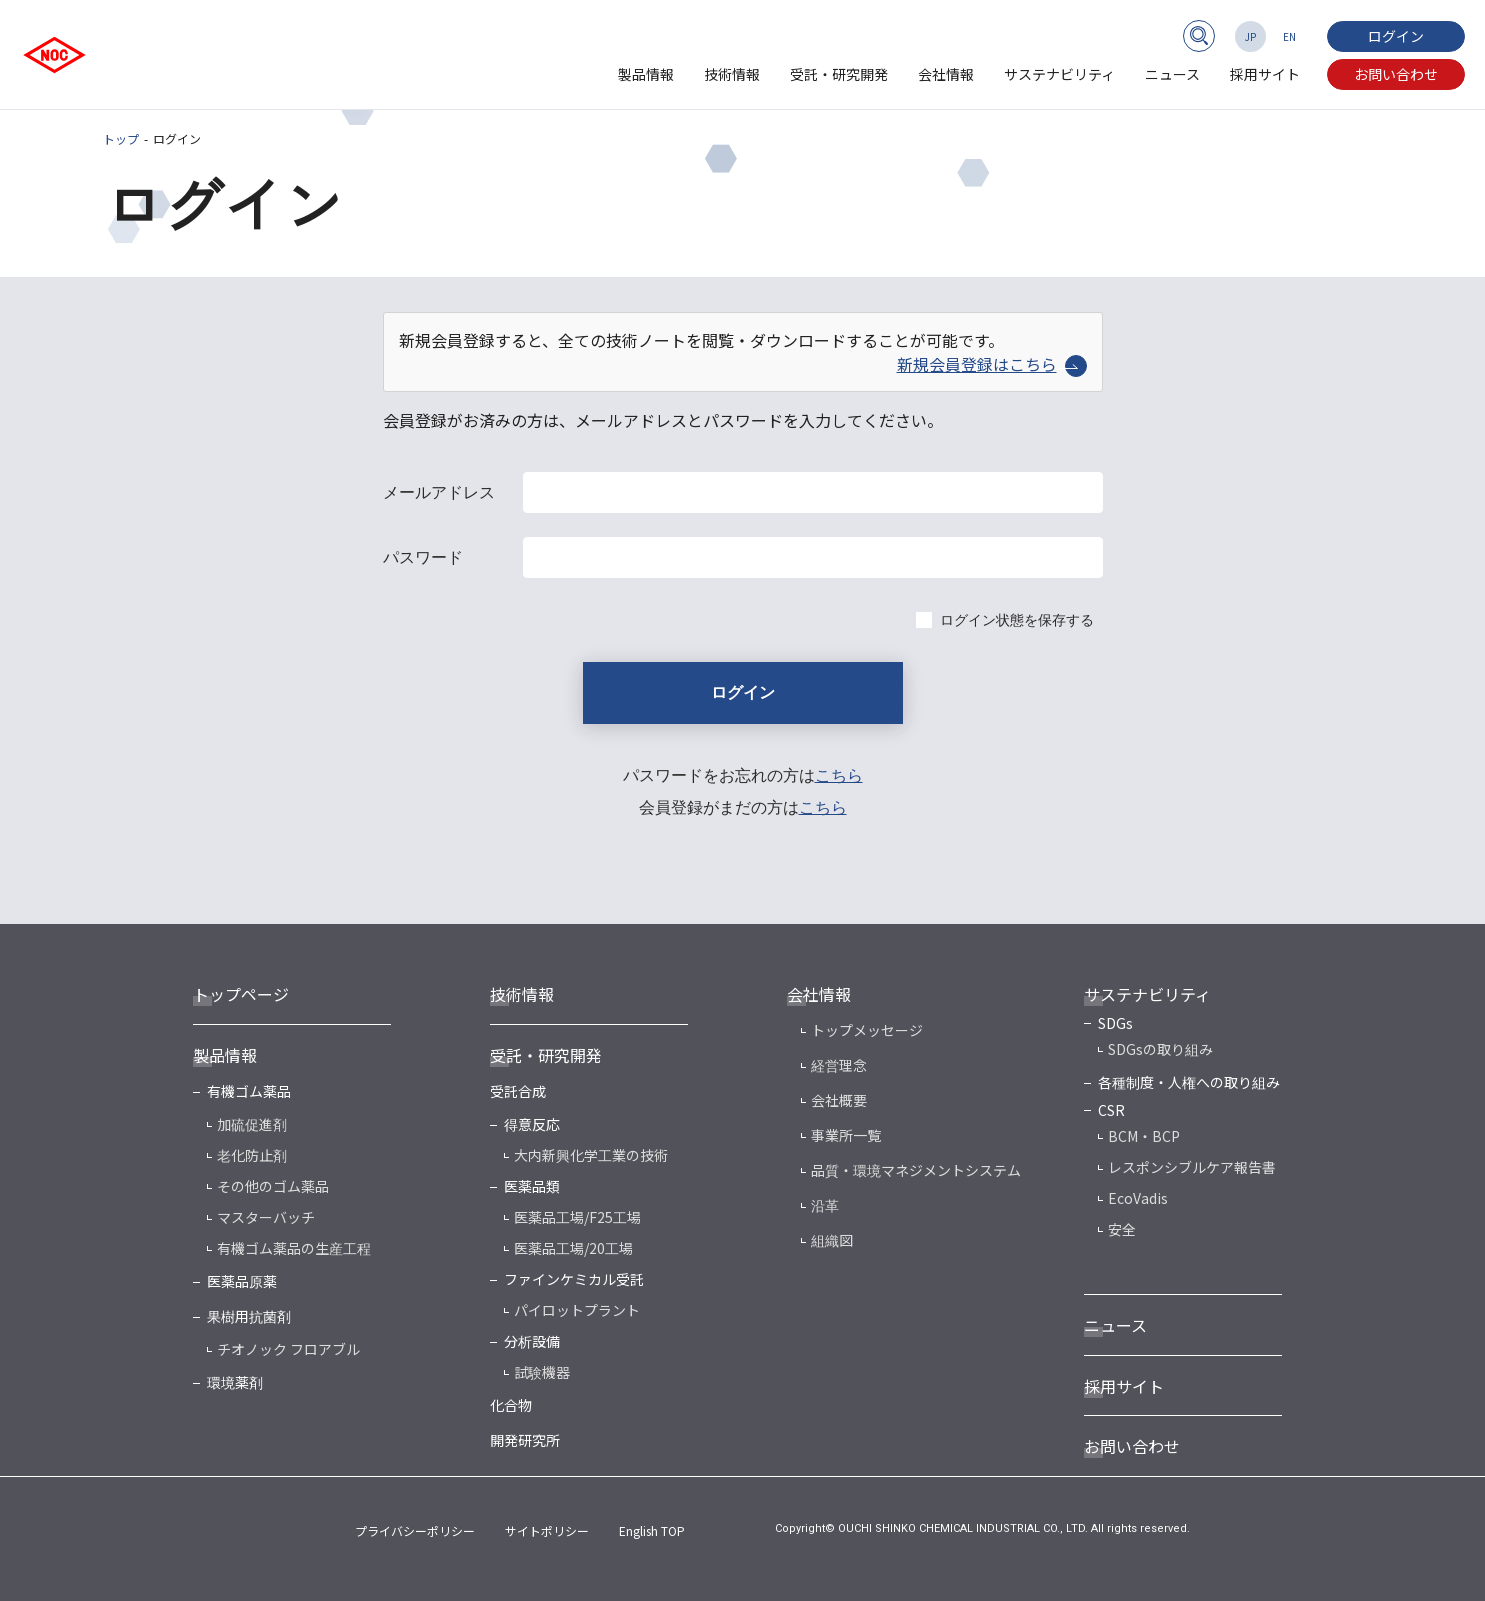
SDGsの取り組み (1160, 1049)
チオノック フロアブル (288, 1349)
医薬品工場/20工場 (573, 1248)
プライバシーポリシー (415, 1530)
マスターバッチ (266, 1217)
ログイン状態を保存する (1017, 620)
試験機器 (542, 1372)
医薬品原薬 (242, 1281)
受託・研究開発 (839, 74)
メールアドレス (439, 492)
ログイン (1396, 36)
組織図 (832, 1240)
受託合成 (518, 1091)
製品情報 (646, 74)
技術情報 (732, 74)
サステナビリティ (1059, 74)
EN (1289, 36)
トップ (121, 138)
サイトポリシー (547, 1530)
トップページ (241, 994)
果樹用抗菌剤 (249, 1316)
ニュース (1172, 74)
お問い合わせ (1396, 74)
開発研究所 (525, 1440)
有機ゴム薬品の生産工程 (294, 1248)
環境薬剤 (235, 1382)
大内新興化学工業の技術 (591, 1155)
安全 (1122, 1229)
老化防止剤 (252, 1155)
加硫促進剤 (252, 1124)
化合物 (511, 1405)
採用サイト (1265, 74)
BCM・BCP (1144, 1136)
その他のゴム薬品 (273, 1186)
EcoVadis (1138, 1198)
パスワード (423, 557)
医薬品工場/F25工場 (577, 1217)
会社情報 (946, 74)
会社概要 (839, 1100)
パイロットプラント (577, 1310)
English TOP (652, 1530)
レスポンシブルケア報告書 (1192, 1167)
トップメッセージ (867, 1030)
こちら (839, 775)
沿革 (825, 1205)
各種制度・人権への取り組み (1189, 1082)
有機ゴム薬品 (249, 1091)
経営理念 (839, 1065)
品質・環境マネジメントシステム (916, 1170)
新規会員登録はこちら (992, 364)
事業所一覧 (846, 1135)
